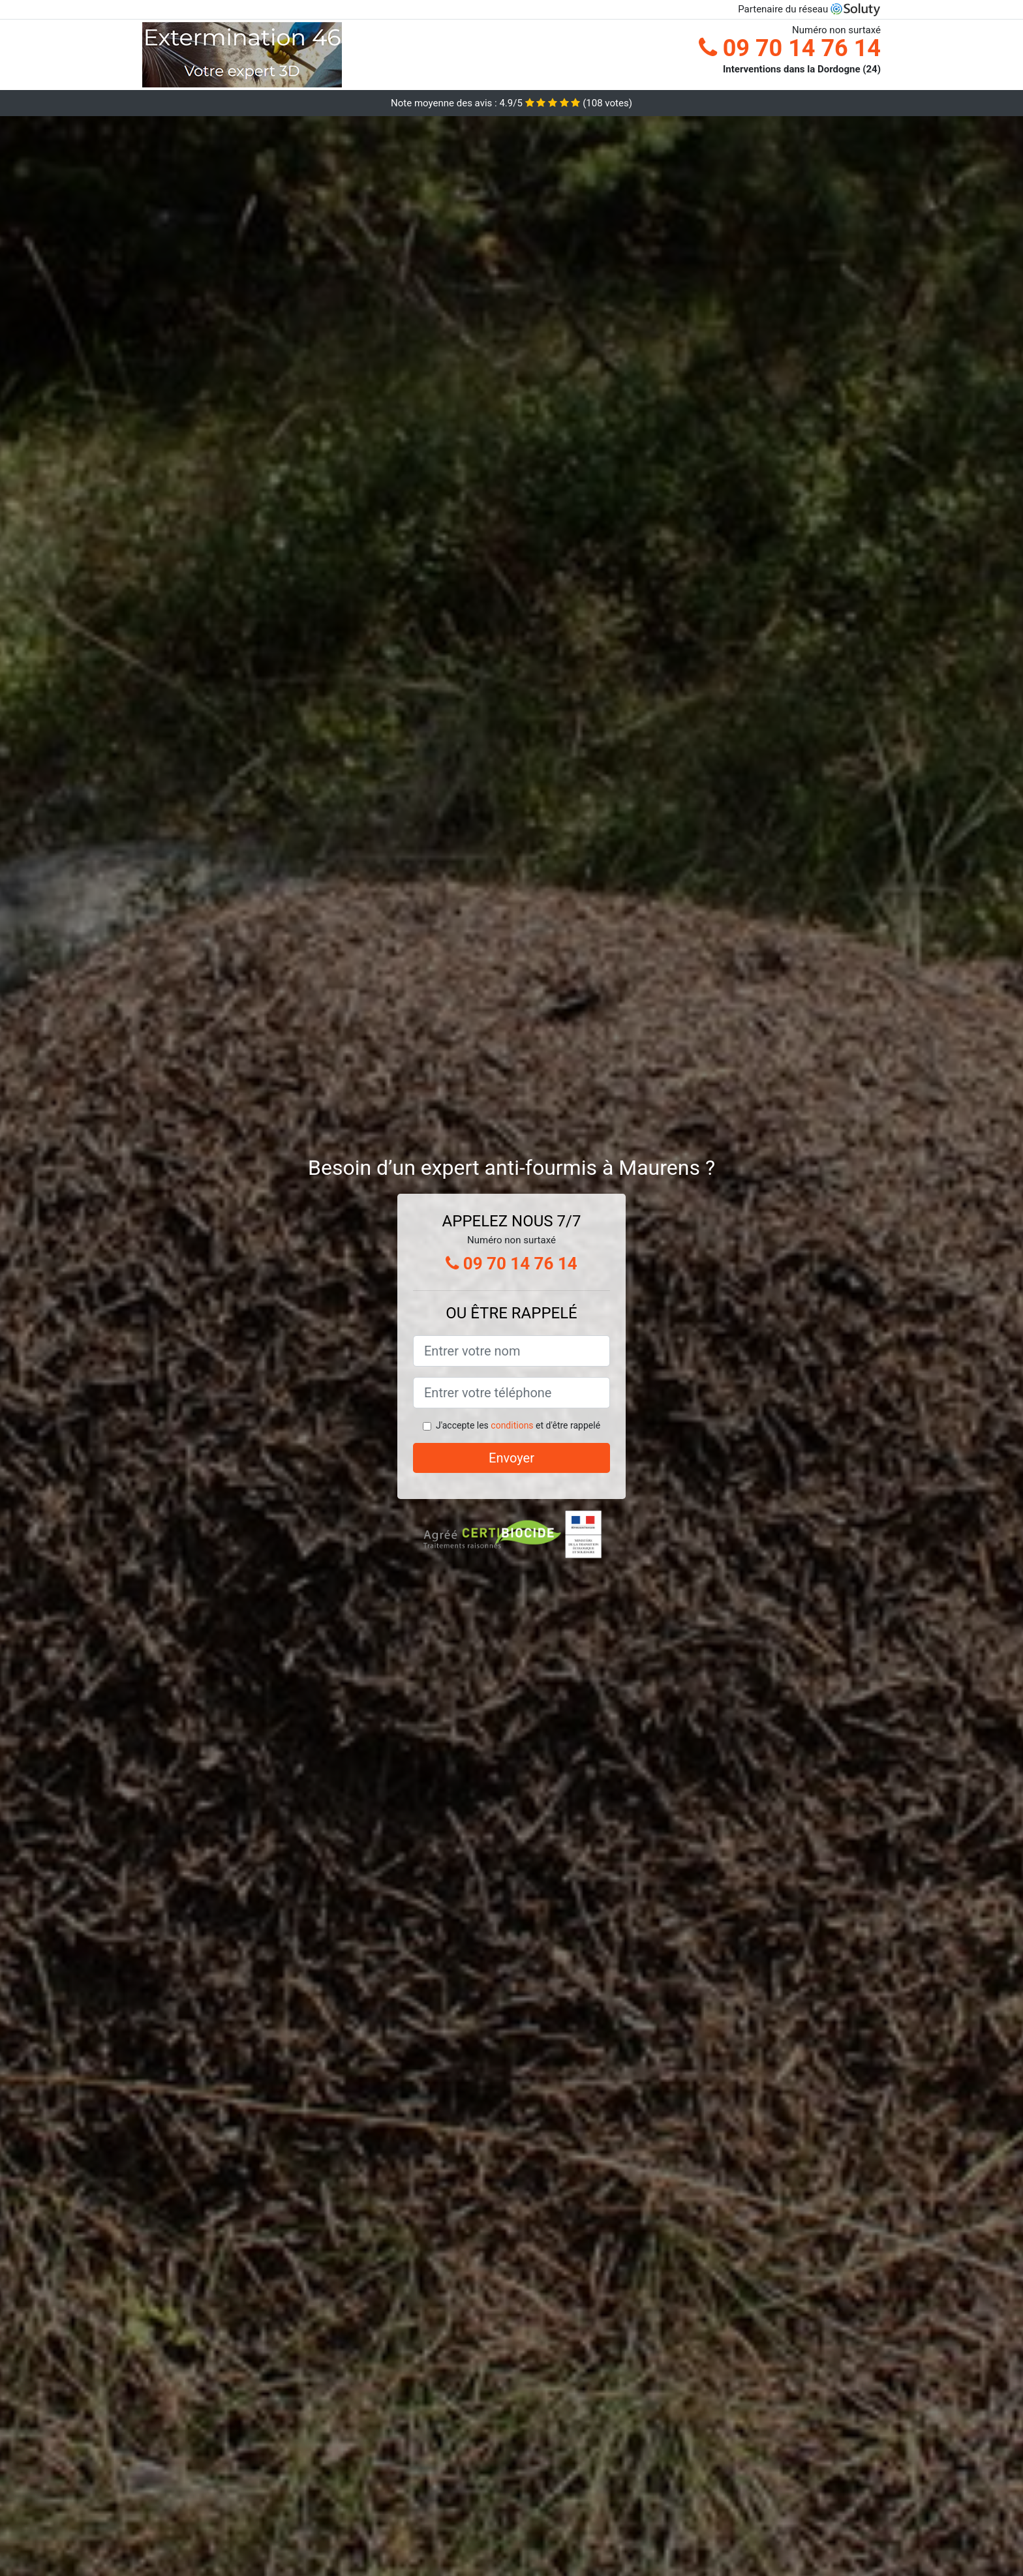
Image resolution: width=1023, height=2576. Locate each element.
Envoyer (511, 1458)
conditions (512, 1425)
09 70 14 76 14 (790, 48)
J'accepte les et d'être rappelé (518, 1425)
